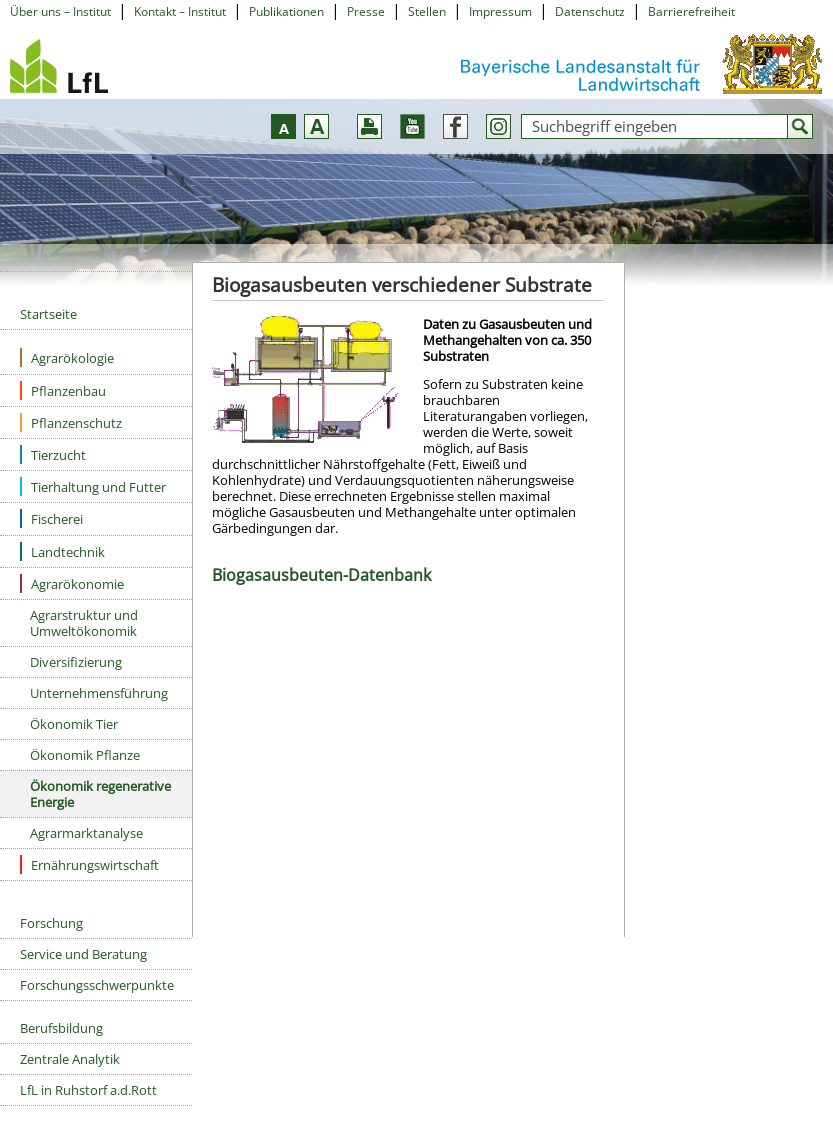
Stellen (427, 11)
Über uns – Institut (60, 11)
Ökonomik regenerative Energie (100, 794)
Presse (366, 11)
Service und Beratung (83, 954)
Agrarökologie (67, 357)
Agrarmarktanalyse (86, 833)
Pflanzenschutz (71, 422)
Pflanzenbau (63, 390)
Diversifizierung (76, 662)
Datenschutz (590, 11)
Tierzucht (53, 454)
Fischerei (51, 518)
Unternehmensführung (99, 693)
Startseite (48, 314)
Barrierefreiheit (691, 11)
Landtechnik (62, 551)
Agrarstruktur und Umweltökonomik (84, 623)
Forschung (51, 923)
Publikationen (286, 11)
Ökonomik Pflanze (85, 755)
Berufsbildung (61, 1028)
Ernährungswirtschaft (89, 864)
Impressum (500, 11)
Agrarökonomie (72, 583)
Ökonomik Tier (74, 724)
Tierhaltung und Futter (93, 486)
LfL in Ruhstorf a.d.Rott (88, 1090)
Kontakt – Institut (180, 11)
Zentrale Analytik (70, 1059)
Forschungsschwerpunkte (97, 985)
